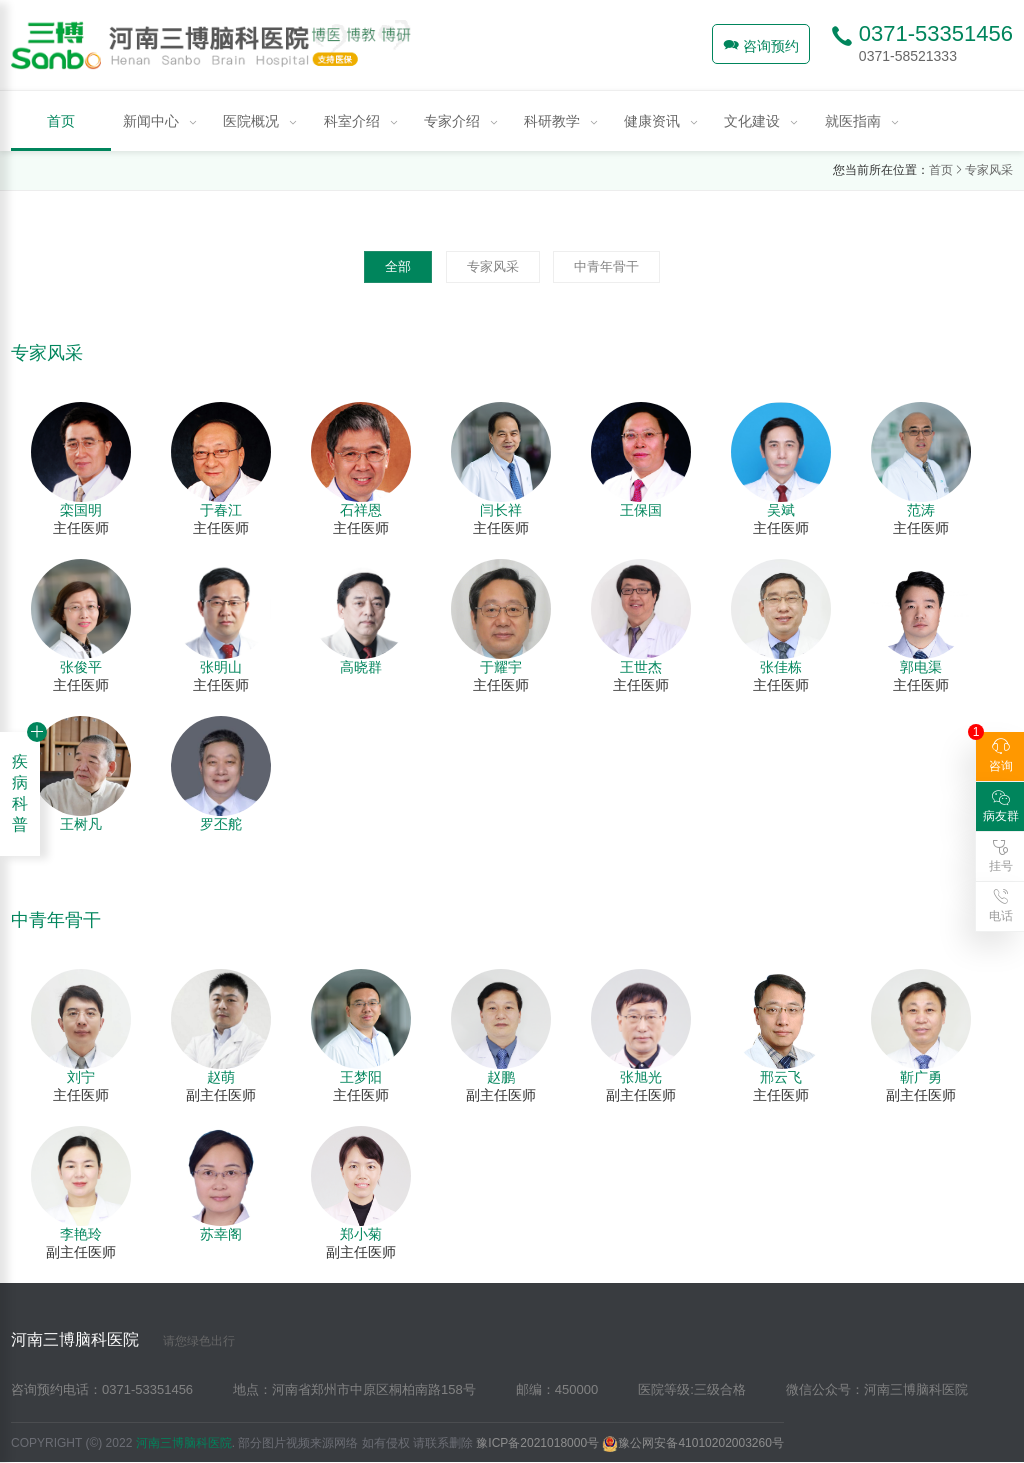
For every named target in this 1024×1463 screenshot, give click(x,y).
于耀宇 (501, 667)
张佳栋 (781, 667)
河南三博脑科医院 (123, 1339)
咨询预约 (761, 45)
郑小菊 (361, 1234)
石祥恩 (361, 510)
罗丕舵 (221, 824)
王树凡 (81, 824)
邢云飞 (781, 1077)
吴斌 (781, 510)
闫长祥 (501, 510)
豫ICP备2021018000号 (537, 1443)
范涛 (921, 510)
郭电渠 (921, 667)
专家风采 (989, 170)
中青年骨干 (606, 266)
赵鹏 (501, 1077)
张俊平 (81, 667)
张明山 (221, 667)
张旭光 (641, 1077)
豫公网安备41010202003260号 (692, 1443)
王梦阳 (361, 1077)
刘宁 (81, 1077)
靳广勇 (921, 1077)
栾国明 (81, 510)
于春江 (221, 510)
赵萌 (221, 1077)
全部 (398, 266)
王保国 (641, 510)
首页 (941, 170)
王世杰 (641, 667)
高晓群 (361, 667)
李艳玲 (81, 1234)
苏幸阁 (221, 1234)
